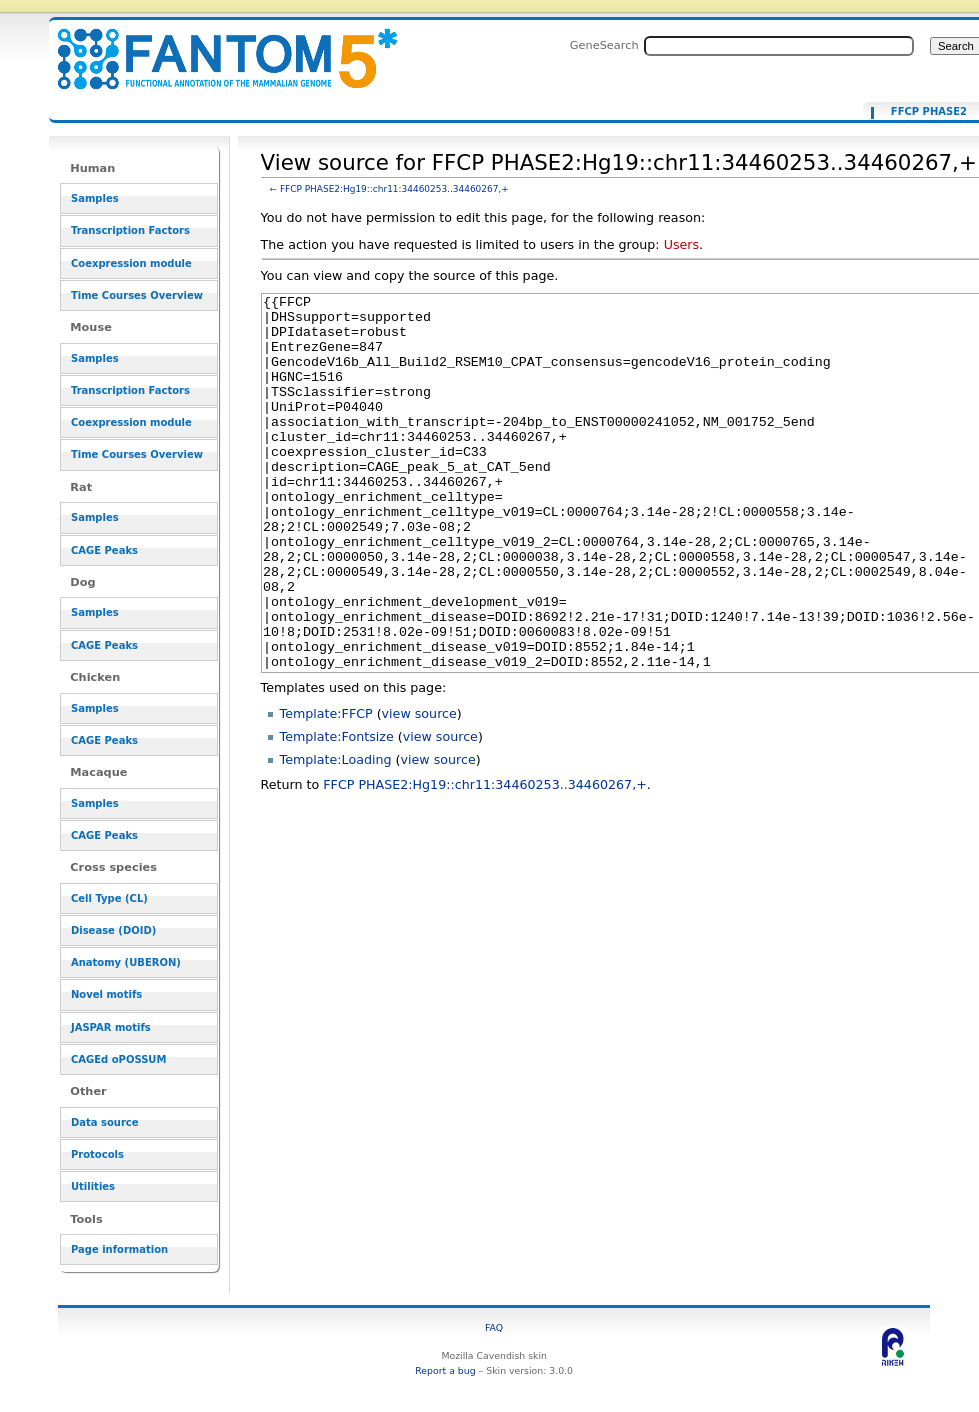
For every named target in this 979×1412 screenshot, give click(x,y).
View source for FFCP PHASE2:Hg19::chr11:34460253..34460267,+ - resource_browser (215, 47)
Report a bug (445, 1370)
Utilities (93, 1186)
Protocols (97, 1154)
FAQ (494, 1327)
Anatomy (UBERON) (126, 962)
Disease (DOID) (113, 930)
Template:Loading (336, 834)
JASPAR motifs (111, 1027)
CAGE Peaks (104, 550)
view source (419, 788)
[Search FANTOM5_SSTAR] (779, 46)
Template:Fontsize (337, 811)
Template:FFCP (326, 788)
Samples (95, 198)
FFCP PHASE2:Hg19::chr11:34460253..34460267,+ (394, 189)
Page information (119, 1249)
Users (681, 244)
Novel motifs (106, 994)
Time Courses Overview (137, 295)
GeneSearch (604, 45)
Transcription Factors (130, 230)
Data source (105, 1122)
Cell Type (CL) (109, 898)
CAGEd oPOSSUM (118, 1059)
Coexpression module (131, 263)
